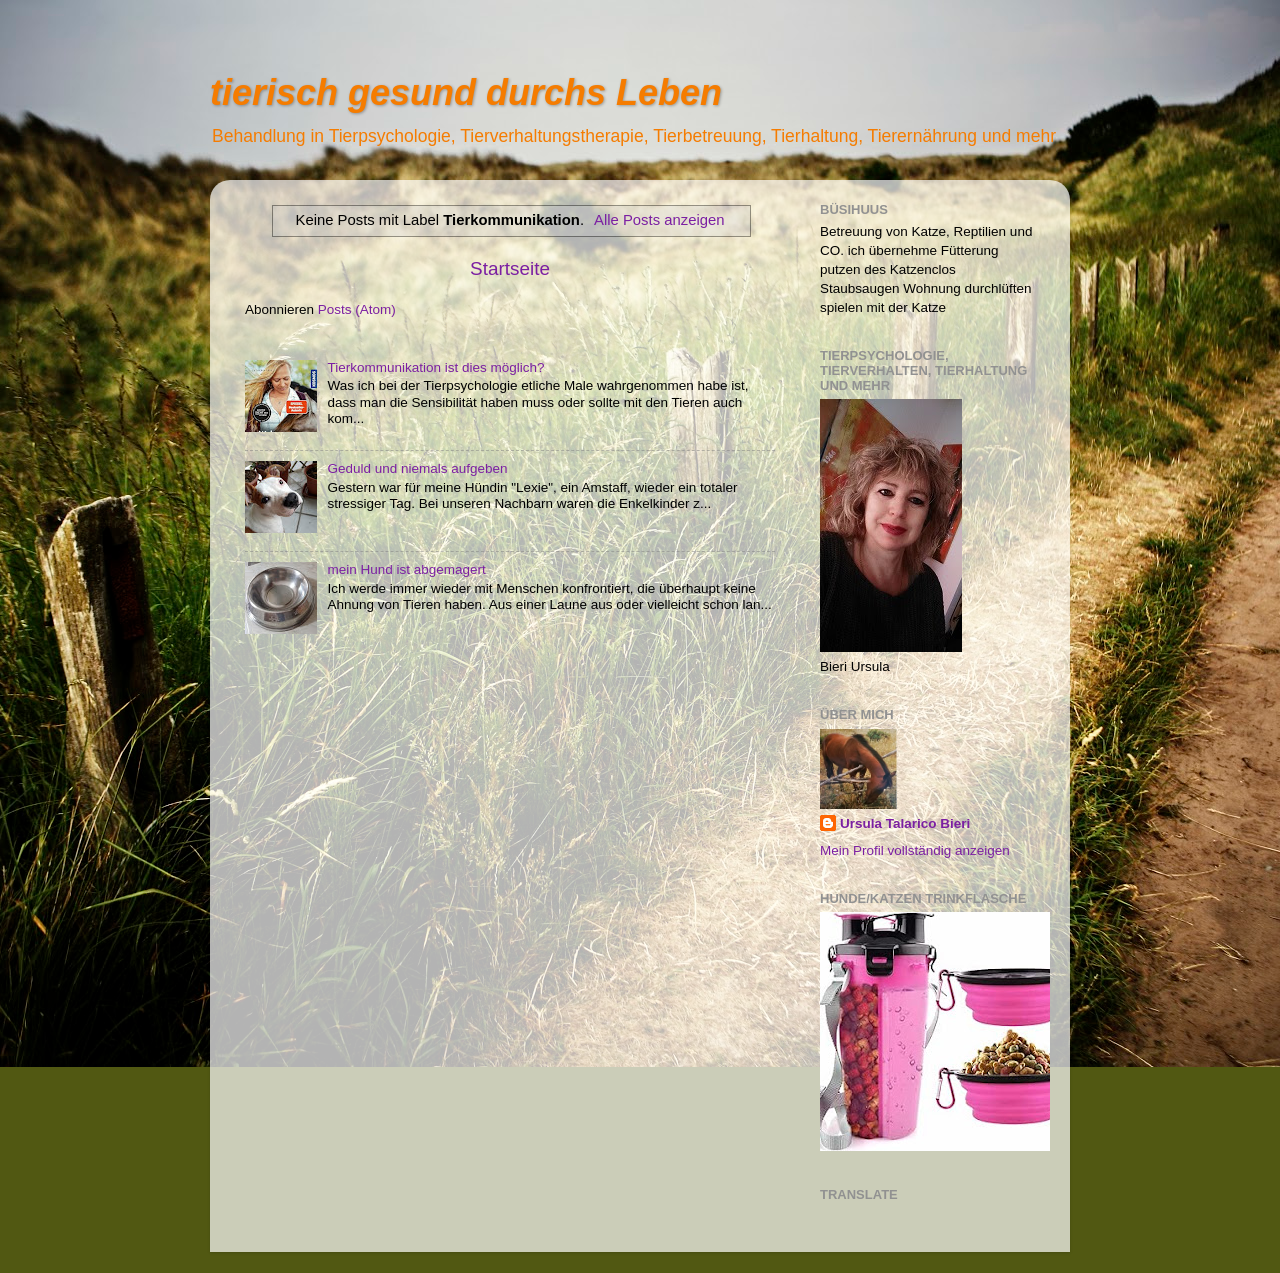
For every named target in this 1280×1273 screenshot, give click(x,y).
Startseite (510, 268)
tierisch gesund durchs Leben (466, 92)
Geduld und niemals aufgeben (417, 468)
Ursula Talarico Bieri (905, 823)
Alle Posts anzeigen (659, 220)
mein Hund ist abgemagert (406, 569)
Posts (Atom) (357, 309)
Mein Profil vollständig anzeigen (915, 850)
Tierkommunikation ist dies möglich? (435, 367)
